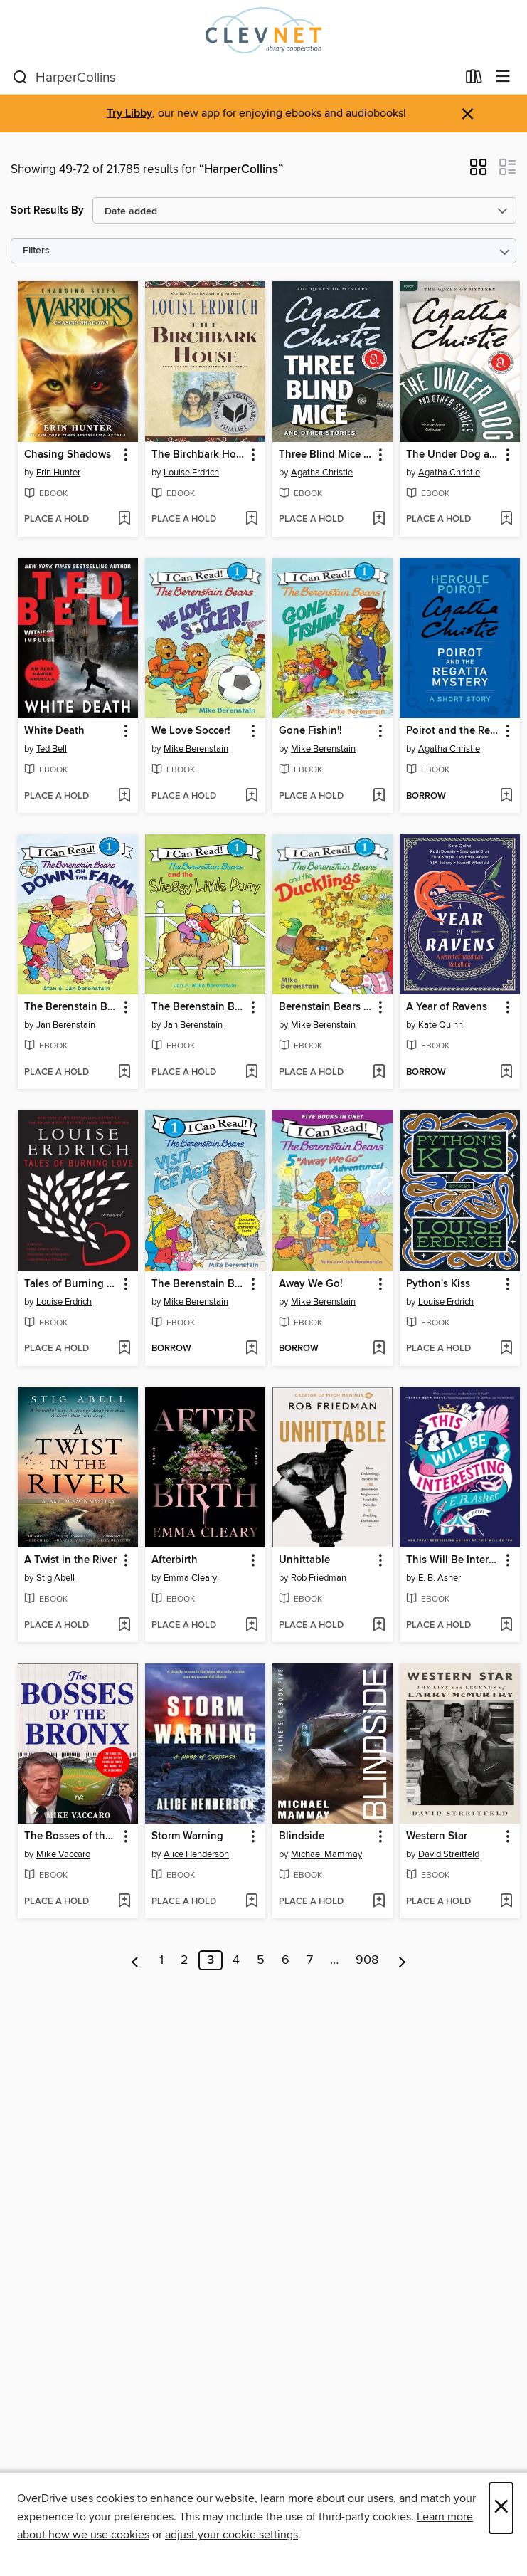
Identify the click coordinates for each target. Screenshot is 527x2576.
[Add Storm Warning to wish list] (251, 1902)
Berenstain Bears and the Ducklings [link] (326, 1007)
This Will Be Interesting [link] (453, 1560)
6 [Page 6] (285, 1960)
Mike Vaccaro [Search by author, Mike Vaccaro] (63, 1854)
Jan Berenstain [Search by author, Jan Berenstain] (65, 1025)
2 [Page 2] (184, 1960)
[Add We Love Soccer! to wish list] (251, 796)
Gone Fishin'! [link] (310, 731)
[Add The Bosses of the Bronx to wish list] (124, 1902)
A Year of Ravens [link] (446, 1007)
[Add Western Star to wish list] (506, 1902)
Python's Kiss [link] (438, 1284)
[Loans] (474, 80)
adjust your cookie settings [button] (231, 2535)
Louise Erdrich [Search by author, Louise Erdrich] (191, 472)
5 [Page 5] (261, 1960)
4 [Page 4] (236, 1960)
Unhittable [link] (304, 1560)
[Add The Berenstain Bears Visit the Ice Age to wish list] (251, 1349)
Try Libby (129, 113)
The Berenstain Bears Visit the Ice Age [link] (198, 1284)
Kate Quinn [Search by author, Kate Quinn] (440, 1025)
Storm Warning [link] (187, 1836)
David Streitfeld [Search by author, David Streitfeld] (448, 1854)
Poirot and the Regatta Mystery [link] (453, 731)
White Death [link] (54, 731)
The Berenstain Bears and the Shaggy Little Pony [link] (198, 1007)
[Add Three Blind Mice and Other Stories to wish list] (379, 519)
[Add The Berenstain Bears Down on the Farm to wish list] (124, 1072)
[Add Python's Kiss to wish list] (506, 1349)
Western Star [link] (436, 1836)
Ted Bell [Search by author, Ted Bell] (51, 749)
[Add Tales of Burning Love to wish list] (124, 1349)
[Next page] (402, 1960)
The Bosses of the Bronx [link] (71, 1836)
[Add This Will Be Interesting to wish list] (506, 1625)
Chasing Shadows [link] (67, 454)
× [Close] (501, 2508)
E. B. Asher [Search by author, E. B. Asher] (439, 1578)
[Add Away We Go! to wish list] (379, 1349)
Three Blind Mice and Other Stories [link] (326, 454)
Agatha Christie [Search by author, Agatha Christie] (322, 472)
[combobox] (235, 78)
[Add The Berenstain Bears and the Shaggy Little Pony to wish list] (251, 1072)
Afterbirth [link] (174, 1560)
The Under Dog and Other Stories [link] (453, 454)
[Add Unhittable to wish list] (379, 1625)
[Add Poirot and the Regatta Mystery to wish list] (506, 796)
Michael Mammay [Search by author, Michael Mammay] (326, 1854)
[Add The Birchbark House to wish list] (251, 519)
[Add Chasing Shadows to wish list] (124, 519)
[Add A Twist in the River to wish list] (124, 1625)
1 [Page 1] (161, 1960)
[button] (478, 171)
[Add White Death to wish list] (124, 796)
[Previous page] (135, 1960)
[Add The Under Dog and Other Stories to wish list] (506, 519)
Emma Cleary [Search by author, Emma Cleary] (190, 1578)
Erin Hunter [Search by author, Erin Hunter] (58, 472)
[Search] (20, 77)
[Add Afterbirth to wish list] (251, 1625)
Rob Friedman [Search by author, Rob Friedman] (318, 1578)
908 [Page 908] (367, 1960)
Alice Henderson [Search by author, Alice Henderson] (196, 1854)
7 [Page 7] (310, 1960)
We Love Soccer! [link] (190, 731)
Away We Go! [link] (311, 1284)
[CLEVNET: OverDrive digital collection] (263, 30)
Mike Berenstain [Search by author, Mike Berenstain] (196, 749)
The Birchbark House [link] (198, 454)
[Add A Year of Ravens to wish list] (506, 1072)
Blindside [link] (301, 1836)
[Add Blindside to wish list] (379, 1902)
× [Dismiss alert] (467, 114)
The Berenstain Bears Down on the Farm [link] (71, 1007)
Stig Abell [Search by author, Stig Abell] (55, 1578)
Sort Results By (47, 210)
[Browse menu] (503, 77)
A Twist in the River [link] (70, 1560)
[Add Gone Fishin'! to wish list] (379, 796)
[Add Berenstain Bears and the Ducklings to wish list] (379, 1072)
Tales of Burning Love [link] (71, 1284)
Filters (36, 251)
